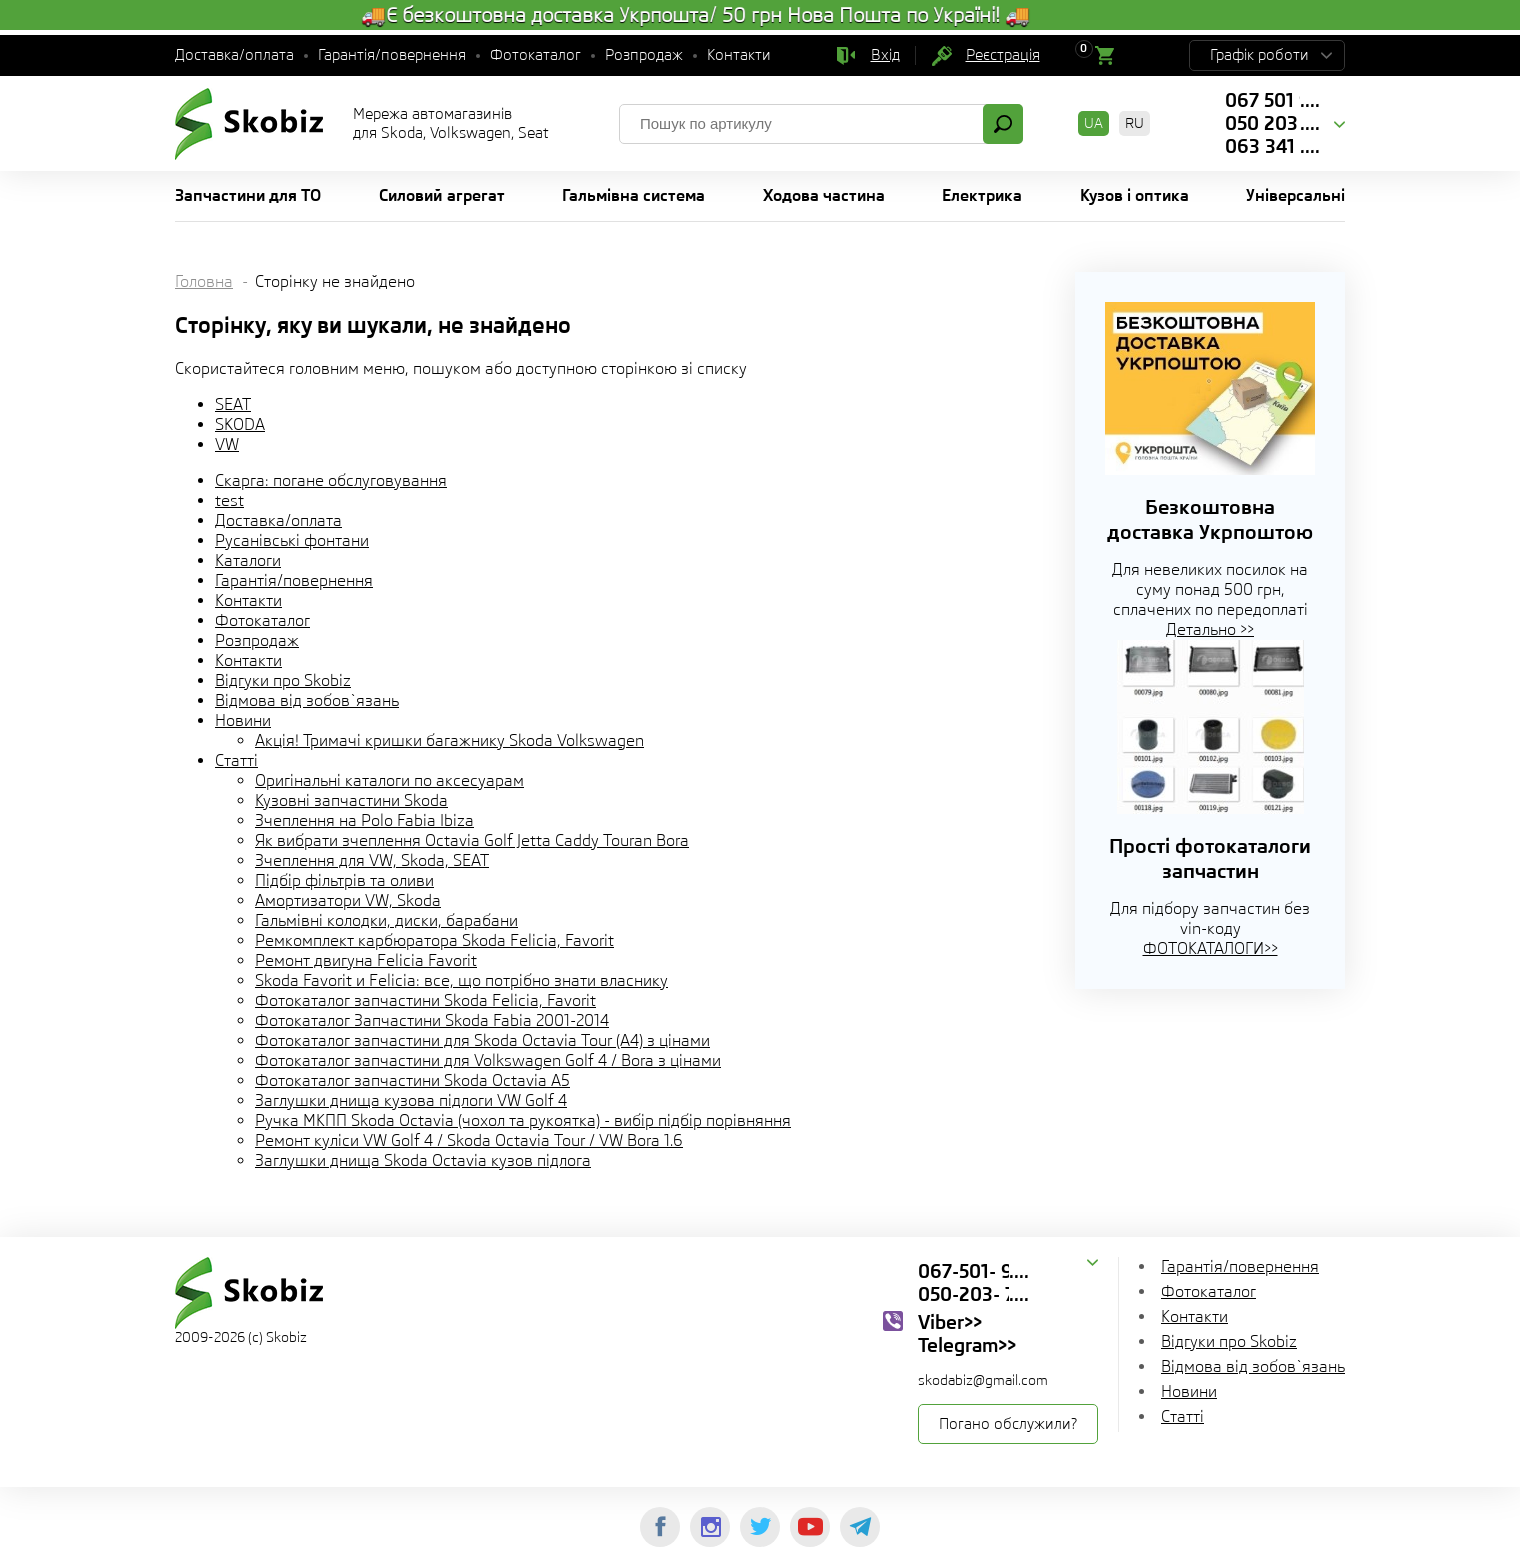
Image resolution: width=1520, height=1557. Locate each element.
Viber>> (950, 1322)
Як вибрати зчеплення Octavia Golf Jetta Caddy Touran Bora (472, 840)
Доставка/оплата (234, 55)
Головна (204, 281)
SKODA (240, 424)
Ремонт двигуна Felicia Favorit (366, 960)
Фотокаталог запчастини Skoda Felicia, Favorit (425, 1000)
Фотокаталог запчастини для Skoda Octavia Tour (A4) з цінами (482, 1040)
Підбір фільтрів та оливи (344, 880)
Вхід (885, 55)
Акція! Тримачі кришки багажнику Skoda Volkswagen (449, 740)
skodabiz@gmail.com (983, 1380)
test (229, 500)
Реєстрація (1003, 55)
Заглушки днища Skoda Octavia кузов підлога (423, 1160)
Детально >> (1210, 629)
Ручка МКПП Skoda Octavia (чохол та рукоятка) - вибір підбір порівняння (523, 1120)
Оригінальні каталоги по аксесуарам (389, 780)
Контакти (739, 55)
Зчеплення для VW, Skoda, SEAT (372, 860)
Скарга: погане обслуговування (331, 480)
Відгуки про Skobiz (283, 680)
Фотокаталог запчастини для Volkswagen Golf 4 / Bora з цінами (488, 1060)
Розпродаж (644, 55)
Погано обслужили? (1008, 1424)
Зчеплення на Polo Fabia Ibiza (364, 820)
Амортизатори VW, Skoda (348, 900)
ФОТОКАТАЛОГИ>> (1210, 948)
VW (227, 444)
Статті (236, 760)
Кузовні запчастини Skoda (351, 800)
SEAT (233, 404)
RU (1134, 123)
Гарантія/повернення (392, 55)
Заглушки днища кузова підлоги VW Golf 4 (411, 1100)
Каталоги (248, 560)
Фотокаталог (535, 55)
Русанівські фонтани (292, 540)
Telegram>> (967, 1345)
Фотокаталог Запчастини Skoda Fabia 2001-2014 (432, 1020)
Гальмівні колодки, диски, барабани (386, 920)
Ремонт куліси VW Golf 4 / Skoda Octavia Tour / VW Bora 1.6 (469, 1140)
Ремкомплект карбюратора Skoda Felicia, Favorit (434, 940)
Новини (243, 720)
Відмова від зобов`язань (307, 700)
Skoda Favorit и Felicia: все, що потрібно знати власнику (461, 980)
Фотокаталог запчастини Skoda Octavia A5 (412, 1080)
